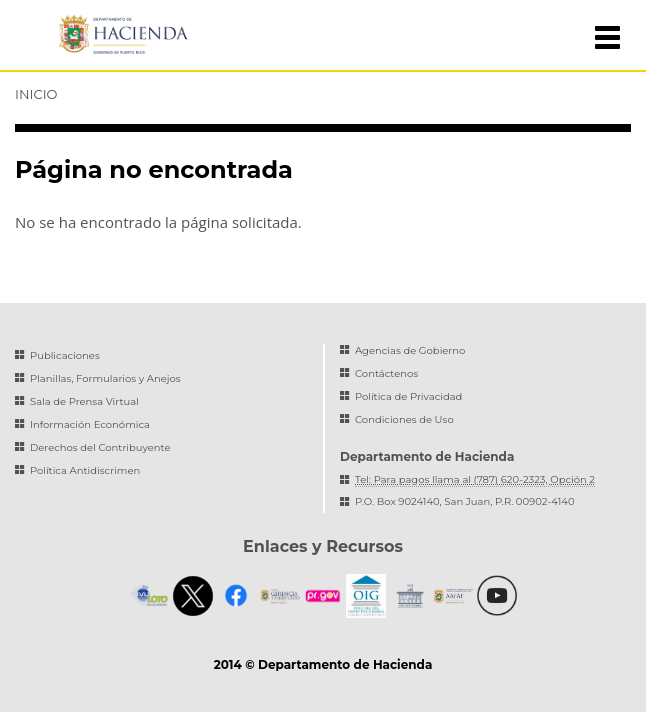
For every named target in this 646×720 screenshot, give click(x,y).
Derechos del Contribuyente (100, 447)
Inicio (36, 94)
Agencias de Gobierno (410, 350)
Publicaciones (65, 355)
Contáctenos (386, 373)
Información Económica (90, 424)
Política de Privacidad (408, 396)
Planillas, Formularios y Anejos (105, 378)
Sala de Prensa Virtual (84, 401)
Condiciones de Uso (404, 419)
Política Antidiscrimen (85, 470)
